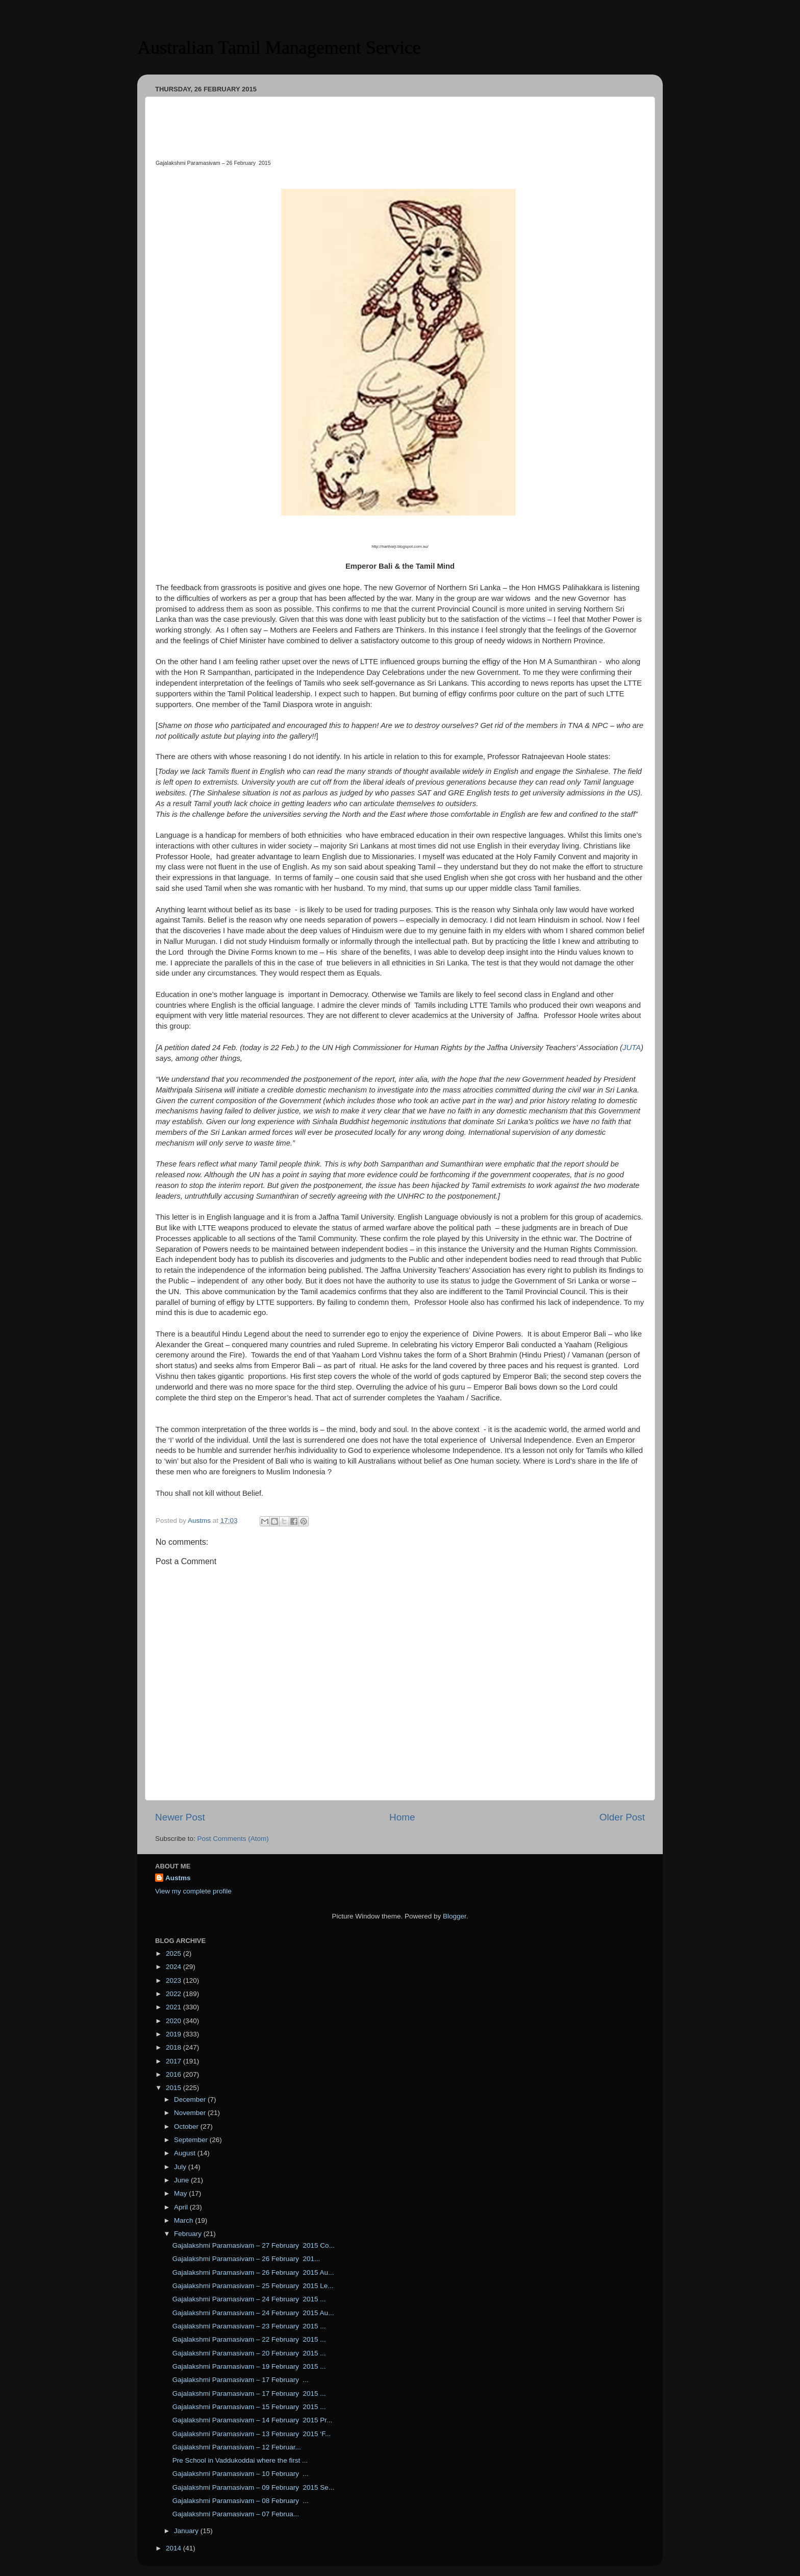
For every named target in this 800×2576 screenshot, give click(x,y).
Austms (178, 1878)
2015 (174, 2088)
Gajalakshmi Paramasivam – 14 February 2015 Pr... (252, 2420)
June (182, 2180)
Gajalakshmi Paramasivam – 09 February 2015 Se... (253, 2487)
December (191, 2099)
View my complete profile (193, 1891)
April (182, 2207)
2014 (174, 2548)
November (191, 2113)
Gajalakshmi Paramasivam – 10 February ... (240, 2473)
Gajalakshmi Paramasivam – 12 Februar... (236, 2447)
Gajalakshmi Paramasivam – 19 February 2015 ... (249, 2366)
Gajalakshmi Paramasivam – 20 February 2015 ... (249, 2353)
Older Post (622, 1817)
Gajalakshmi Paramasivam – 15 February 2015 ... (249, 2407)
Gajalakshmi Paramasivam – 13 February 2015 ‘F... (251, 2434)
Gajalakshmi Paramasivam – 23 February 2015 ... (249, 2326)
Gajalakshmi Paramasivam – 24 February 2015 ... (249, 2299)
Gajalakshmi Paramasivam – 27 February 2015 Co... (253, 2245)
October (187, 2126)
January (187, 2531)
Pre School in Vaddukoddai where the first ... (240, 2460)
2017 (174, 2061)
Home (402, 1817)
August (185, 2153)
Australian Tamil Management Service (279, 47)
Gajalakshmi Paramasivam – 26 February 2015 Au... (253, 2272)
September (192, 2140)
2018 (174, 2047)
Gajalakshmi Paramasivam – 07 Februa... (235, 2514)
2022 (174, 1994)
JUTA (631, 1047)
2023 (174, 1980)
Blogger (454, 1916)
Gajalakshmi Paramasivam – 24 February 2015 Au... (253, 2313)
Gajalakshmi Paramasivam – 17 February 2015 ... (249, 2393)
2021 (174, 2007)
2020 (174, 2021)
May (181, 2193)
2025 (174, 1953)
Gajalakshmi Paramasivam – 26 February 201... (246, 2259)
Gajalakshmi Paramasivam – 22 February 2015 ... (249, 2339)
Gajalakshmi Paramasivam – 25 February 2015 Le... (253, 2286)
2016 (174, 2074)
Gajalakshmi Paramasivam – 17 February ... (240, 2380)
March (184, 2220)
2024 (174, 1967)
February (189, 2234)
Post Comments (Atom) (233, 1838)
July (181, 2167)
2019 (174, 2034)
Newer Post (180, 1817)
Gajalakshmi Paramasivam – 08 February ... (240, 2501)
